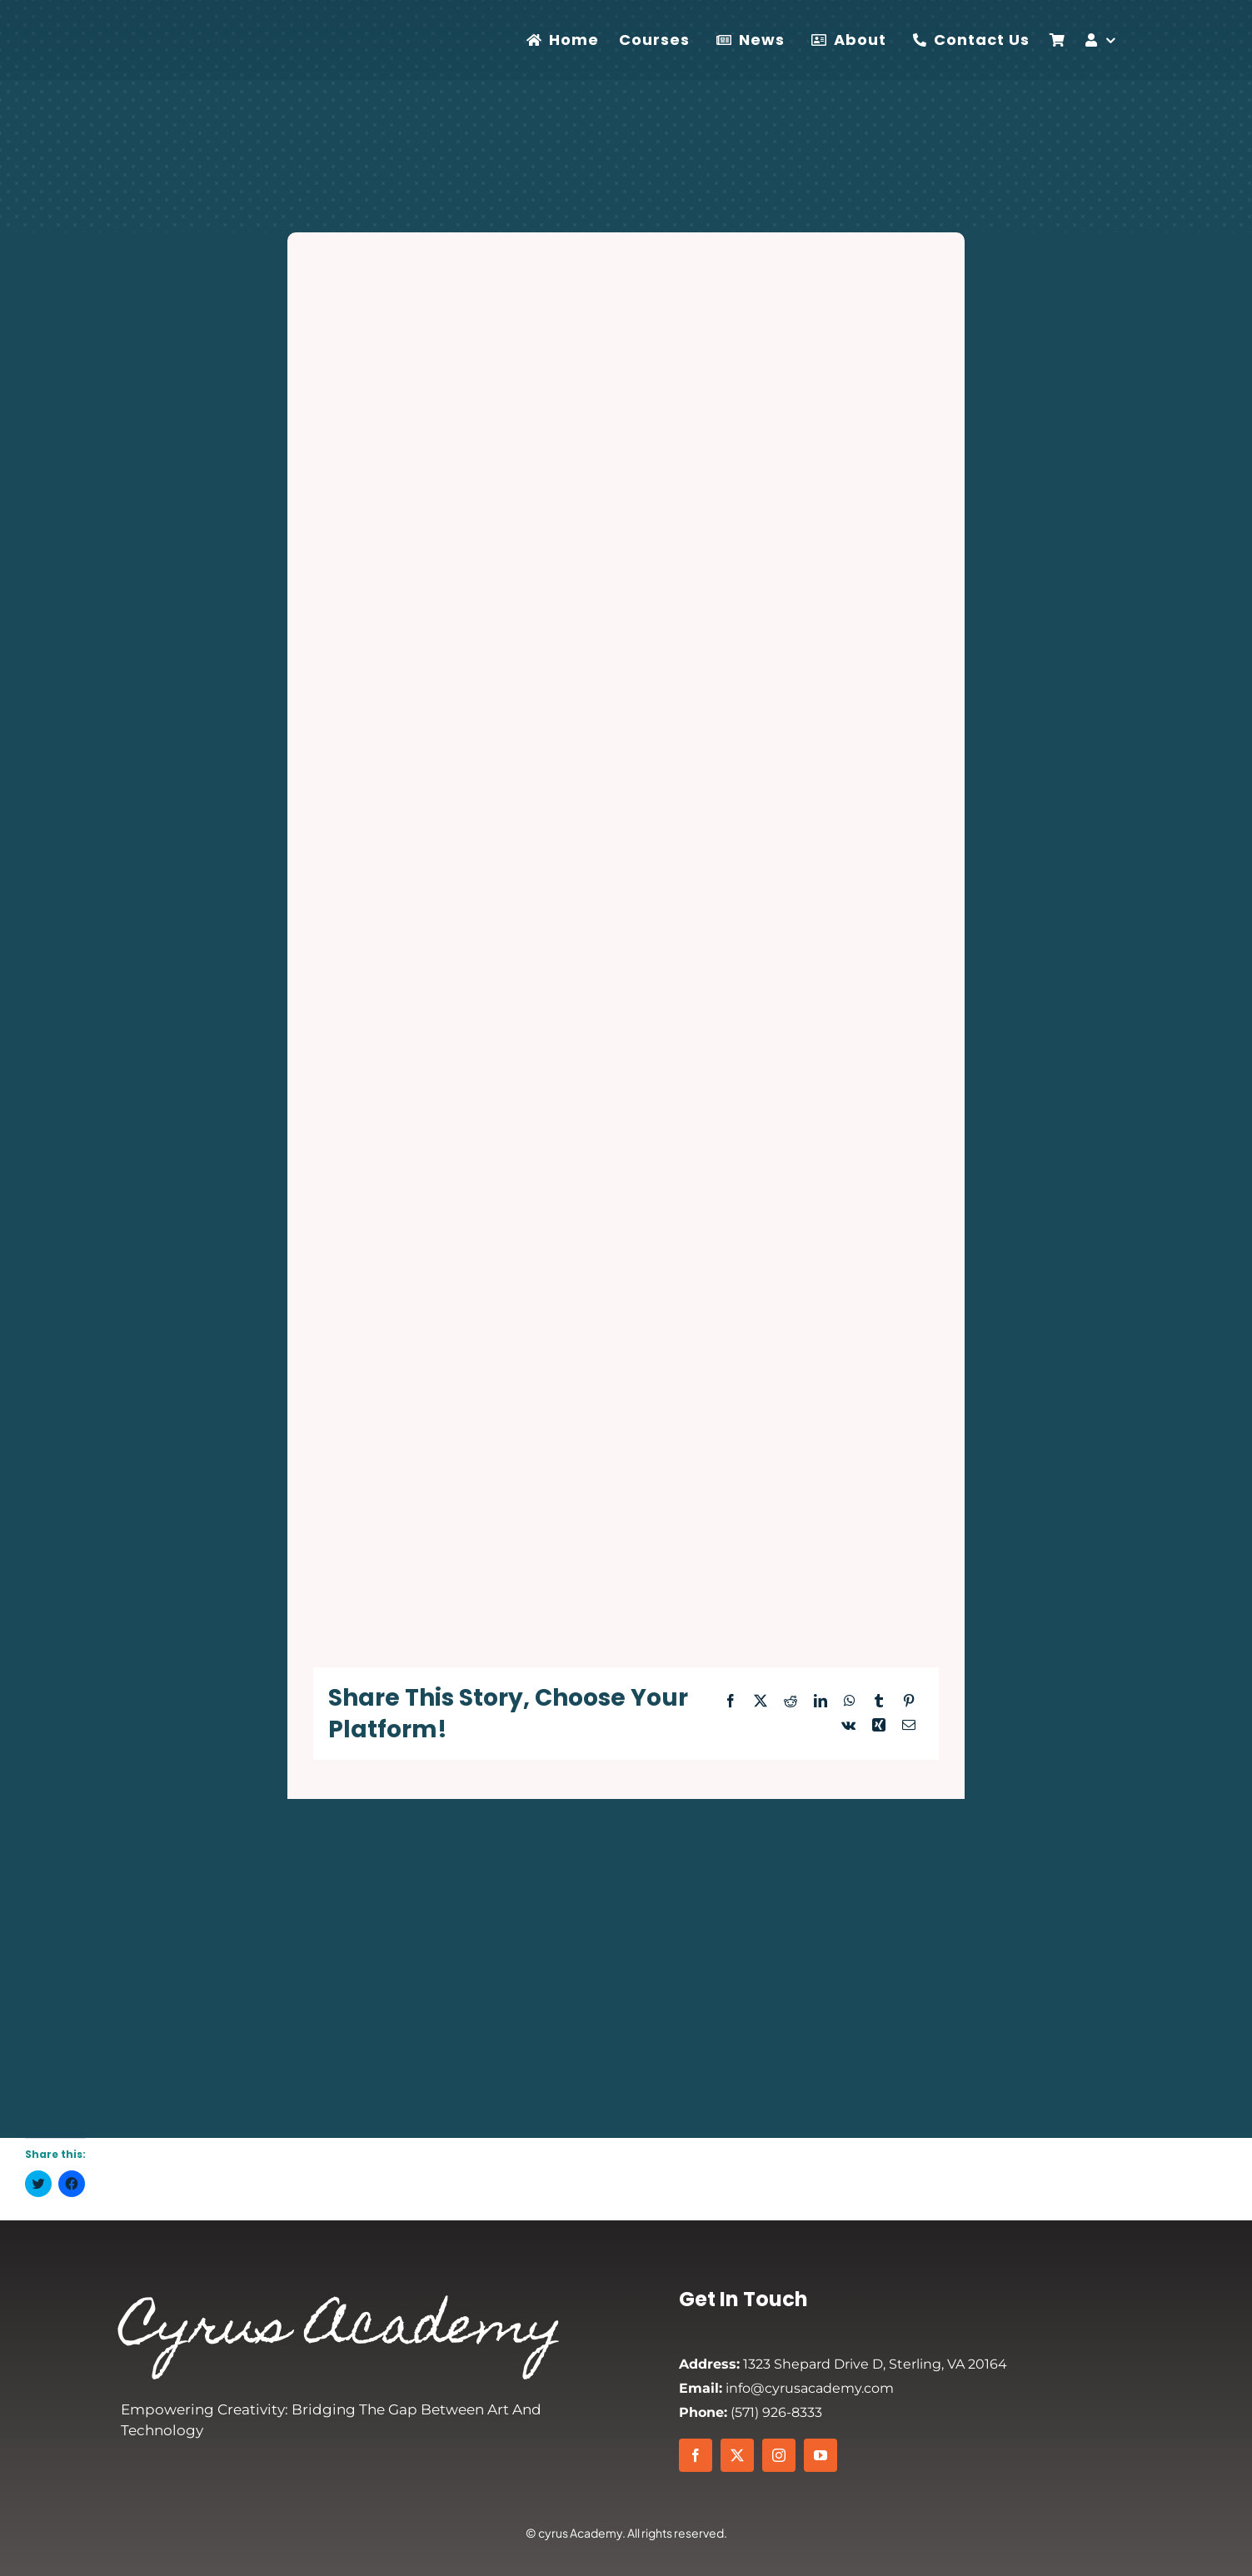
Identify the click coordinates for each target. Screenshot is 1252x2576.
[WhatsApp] (849, 1702)
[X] (761, 1702)
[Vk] (848, 1726)
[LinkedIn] (820, 1702)
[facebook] (695, 2455)
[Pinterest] (909, 1702)
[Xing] (879, 1726)
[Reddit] (791, 1702)
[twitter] (737, 2455)
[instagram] (779, 2455)
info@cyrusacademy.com (786, 2388)
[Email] (909, 1726)
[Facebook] (731, 1702)
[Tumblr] (879, 1702)
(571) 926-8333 (750, 2412)
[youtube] (820, 2455)
